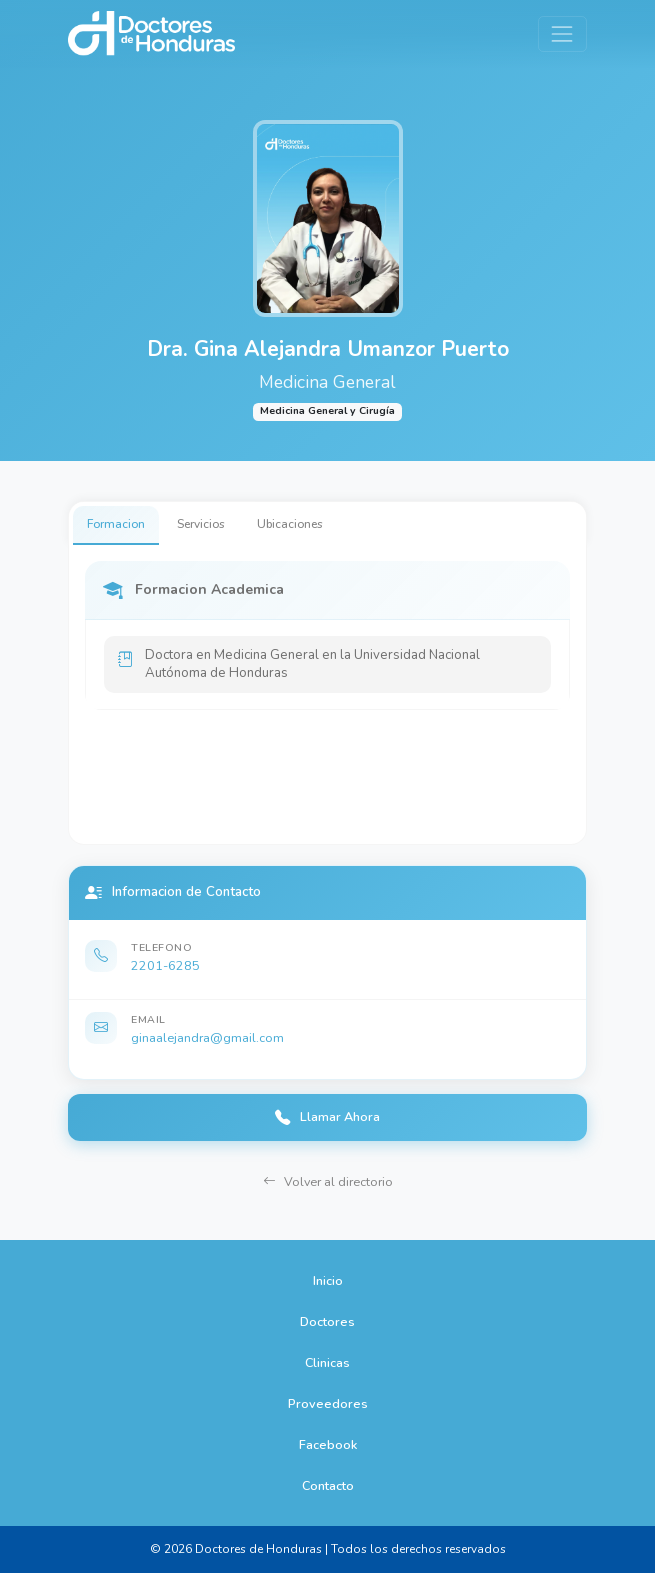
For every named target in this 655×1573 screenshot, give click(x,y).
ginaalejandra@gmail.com (207, 1037)
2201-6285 (165, 965)
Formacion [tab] (116, 524)
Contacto (328, 1485)
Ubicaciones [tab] (290, 524)
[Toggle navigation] (562, 33)
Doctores (327, 1321)
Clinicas (327, 1362)
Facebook (328, 1444)
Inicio (328, 1280)
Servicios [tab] (201, 524)
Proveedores (328, 1403)
